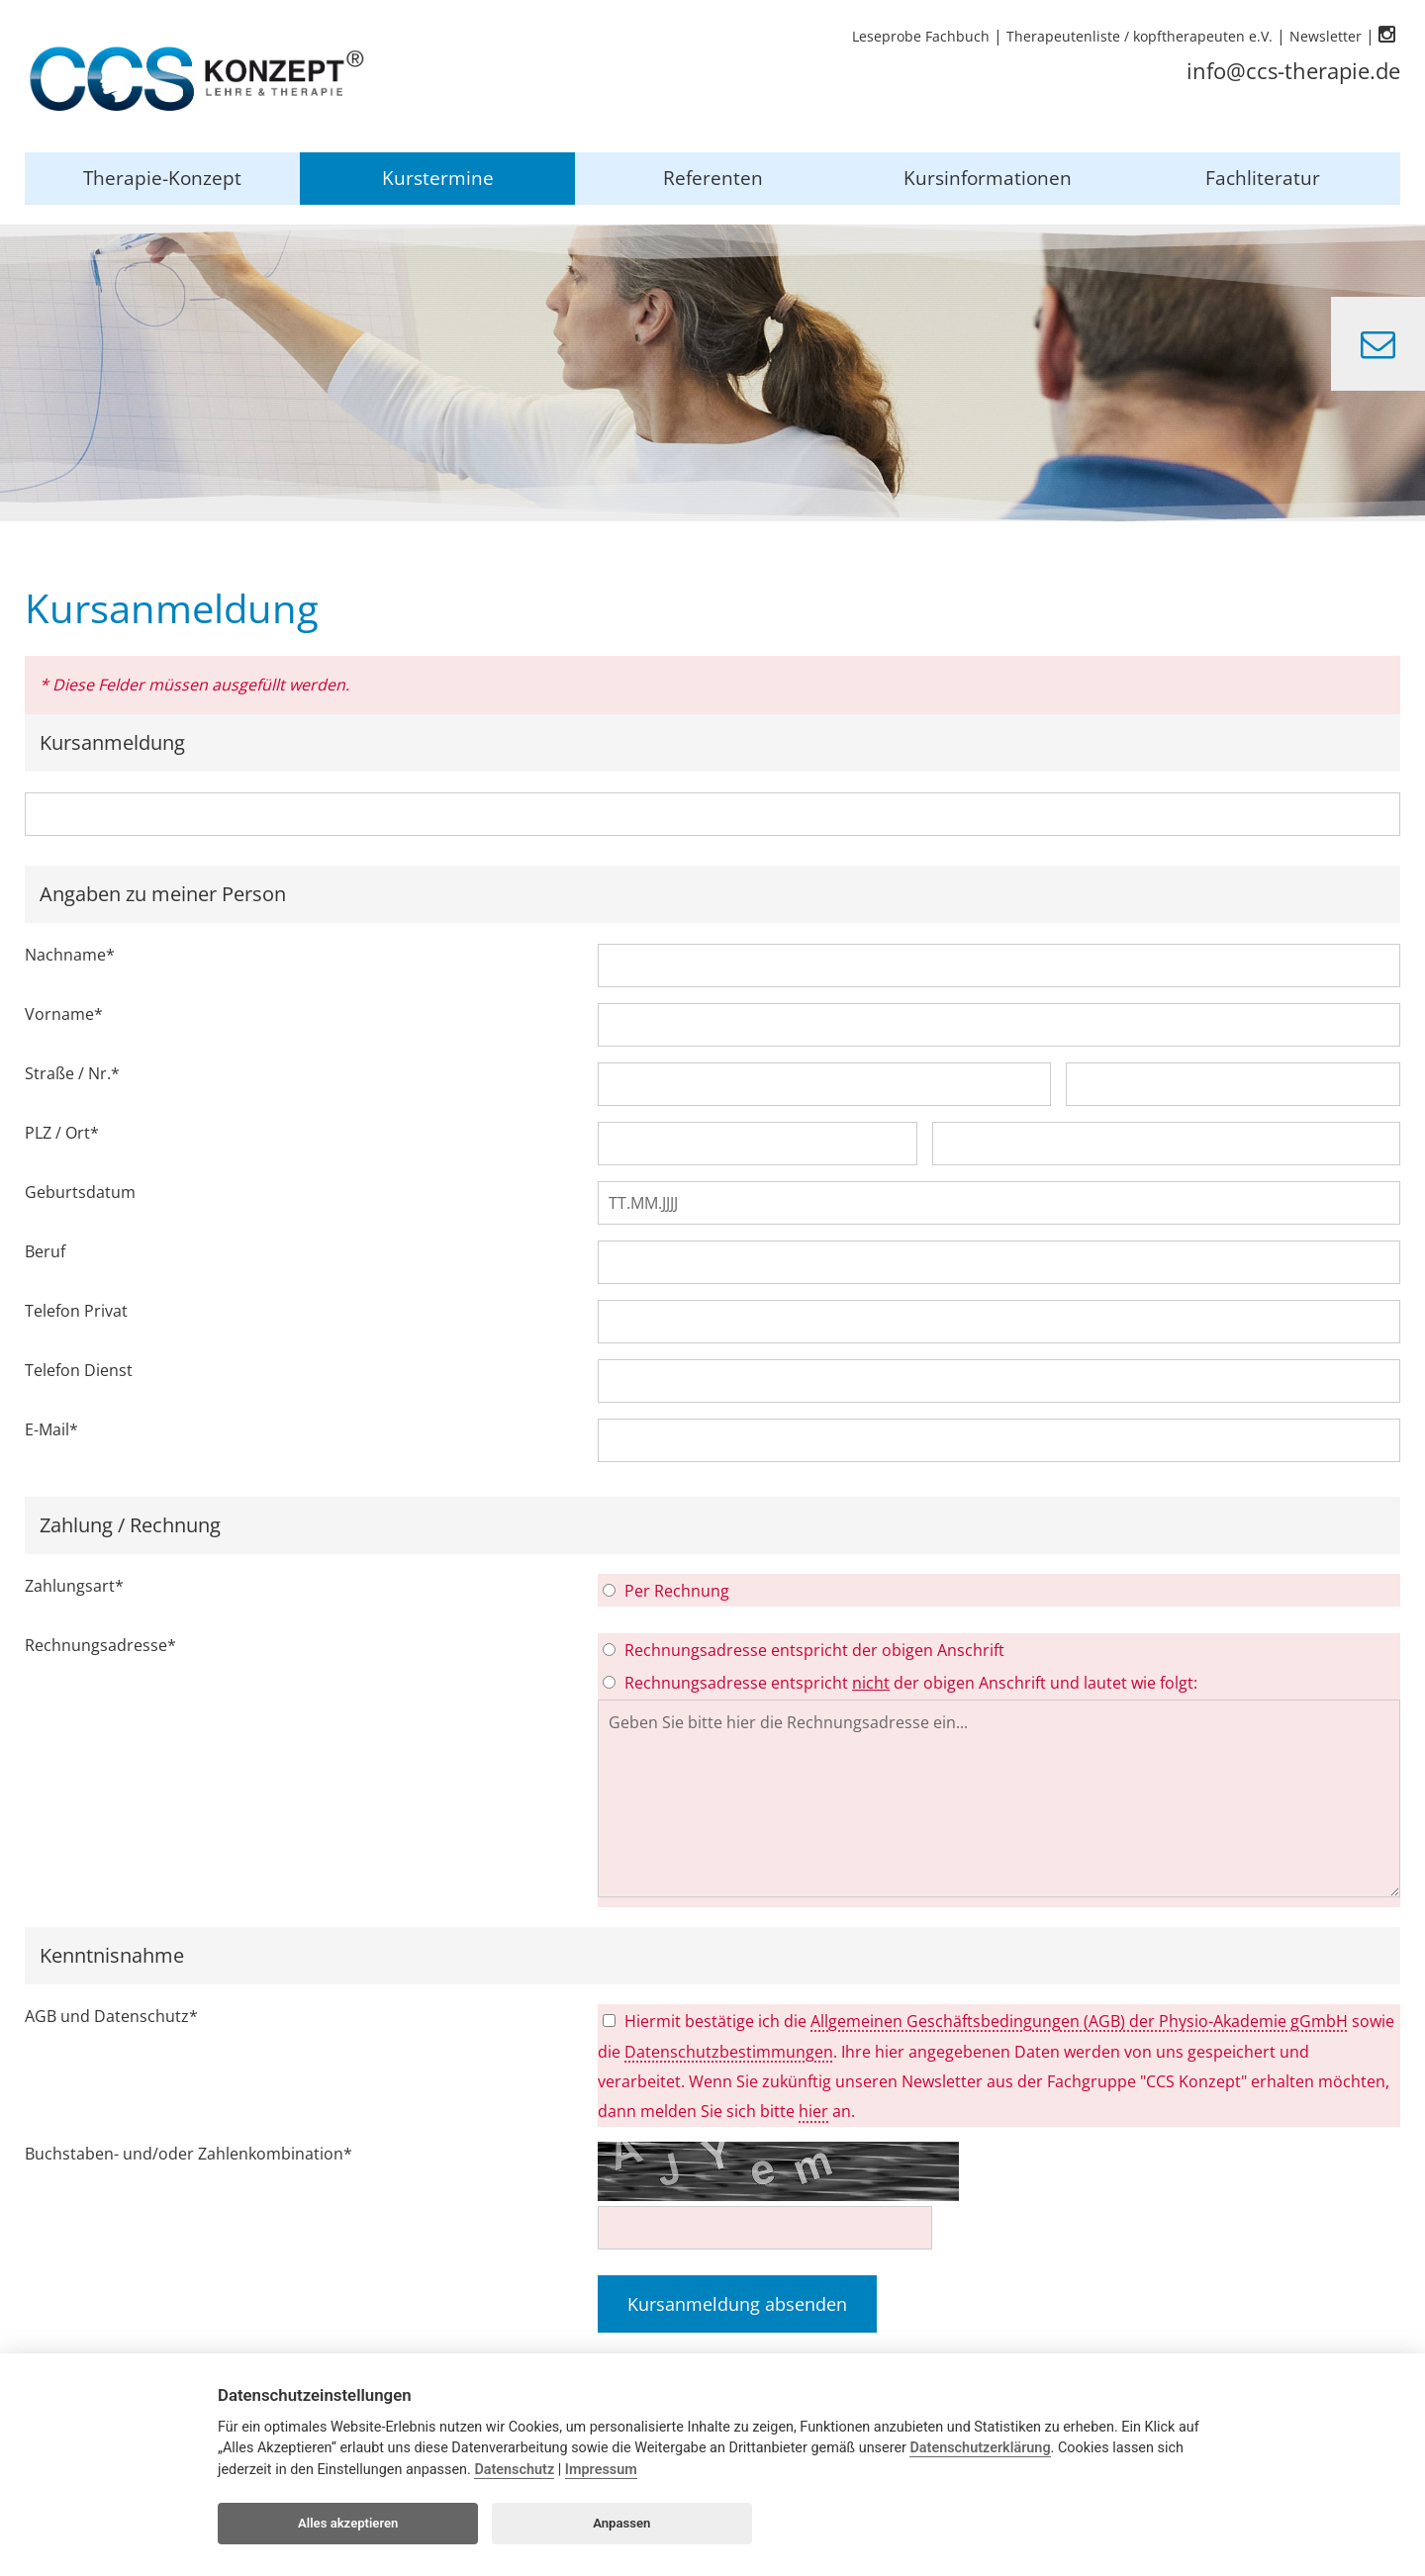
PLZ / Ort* (62, 1133)
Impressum (601, 2469)
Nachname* (70, 955)
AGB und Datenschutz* (111, 2016)
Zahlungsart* (74, 1586)
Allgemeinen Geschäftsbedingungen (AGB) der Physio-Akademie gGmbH (1079, 2021)
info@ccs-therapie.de (1293, 70)
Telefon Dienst (79, 1370)
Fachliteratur (1262, 178)
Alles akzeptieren (348, 2523)
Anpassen (621, 2523)
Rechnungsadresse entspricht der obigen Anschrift (814, 1650)
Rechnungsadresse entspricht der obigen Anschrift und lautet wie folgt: (910, 1683)
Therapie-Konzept (162, 178)
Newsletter (1325, 36)
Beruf (45, 1251)
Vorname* (64, 1014)
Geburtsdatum (80, 1192)
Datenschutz (514, 2469)
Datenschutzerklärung (979, 2447)
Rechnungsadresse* (100, 1645)
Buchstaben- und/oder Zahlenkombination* (188, 2153)
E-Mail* (51, 1429)
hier (813, 2111)
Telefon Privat (76, 1311)
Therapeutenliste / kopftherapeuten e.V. (1139, 36)
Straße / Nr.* (72, 1073)
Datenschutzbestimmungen (728, 2052)
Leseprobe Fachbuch (921, 36)
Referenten (713, 178)
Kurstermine (438, 178)
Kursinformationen (987, 178)
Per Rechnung (676, 1591)
